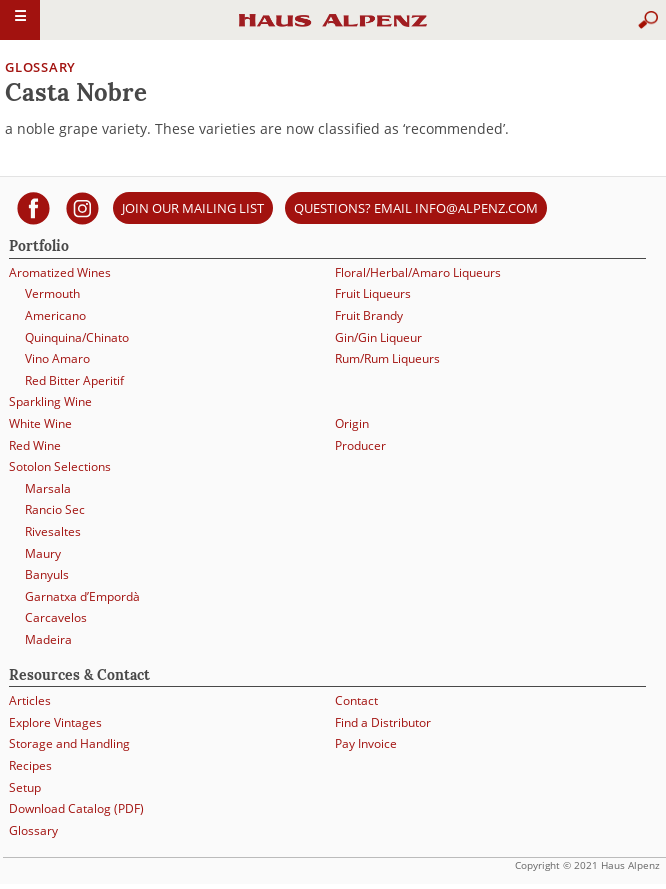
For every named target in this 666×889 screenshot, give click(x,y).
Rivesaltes (53, 531)
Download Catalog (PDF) (76, 808)
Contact (356, 700)
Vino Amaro (57, 358)
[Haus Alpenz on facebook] (33, 207)
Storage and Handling (69, 743)
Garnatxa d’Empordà (82, 596)
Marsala (48, 488)
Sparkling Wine (50, 401)
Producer (360, 445)
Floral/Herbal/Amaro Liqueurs (418, 272)
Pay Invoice (366, 743)
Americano (55, 315)
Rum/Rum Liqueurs (387, 358)
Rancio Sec (55, 509)
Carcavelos (56, 617)
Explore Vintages (55, 722)
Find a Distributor (383, 722)
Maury (43, 553)
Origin (352, 423)
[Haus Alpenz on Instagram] (82, 207)
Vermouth (52, 293)
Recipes (30, 765)
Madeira (48, 639)
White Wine (40, 423)
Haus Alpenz (333, 29)
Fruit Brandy (369, 315)
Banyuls (47, 574)
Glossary (40, 67)
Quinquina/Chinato (77, 337)
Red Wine (35, 445)
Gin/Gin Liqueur (378, 337)
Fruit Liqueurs (373, 293)
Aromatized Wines (60, 272)
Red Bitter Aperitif (74, 380)
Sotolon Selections (60, 466)
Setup (25, 787)
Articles (30, 700)
